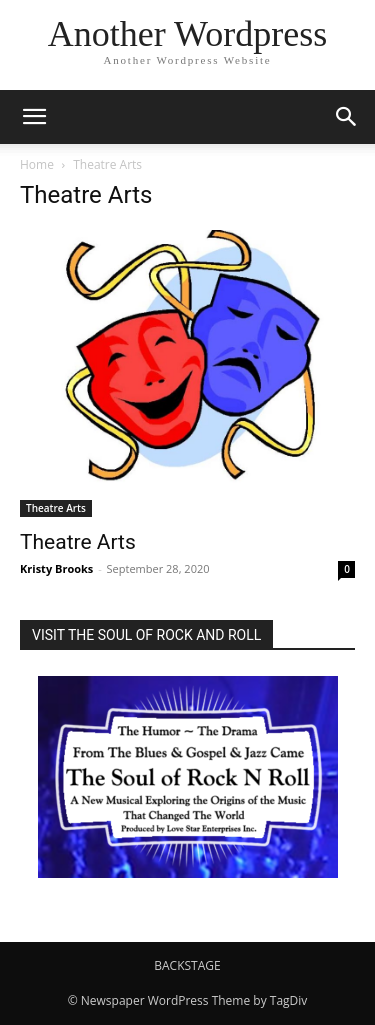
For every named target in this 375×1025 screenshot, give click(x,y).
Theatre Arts (56, 508)
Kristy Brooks (56, 568)
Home (37, 164)
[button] (34, 117)
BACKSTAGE (187, 965)
